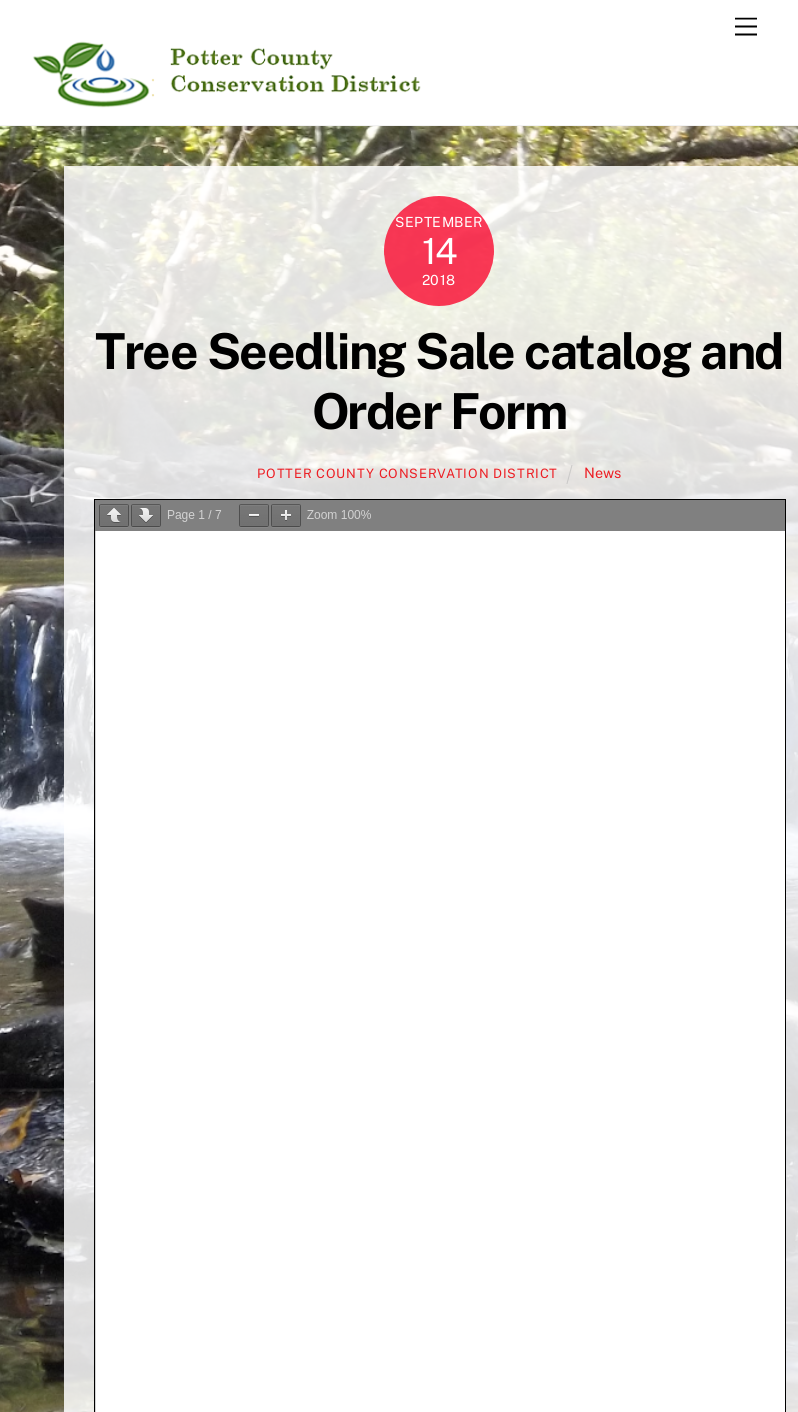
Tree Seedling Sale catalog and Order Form (438, 381)
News (602, 472)
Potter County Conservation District (407, 473)
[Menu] (746, 27)
